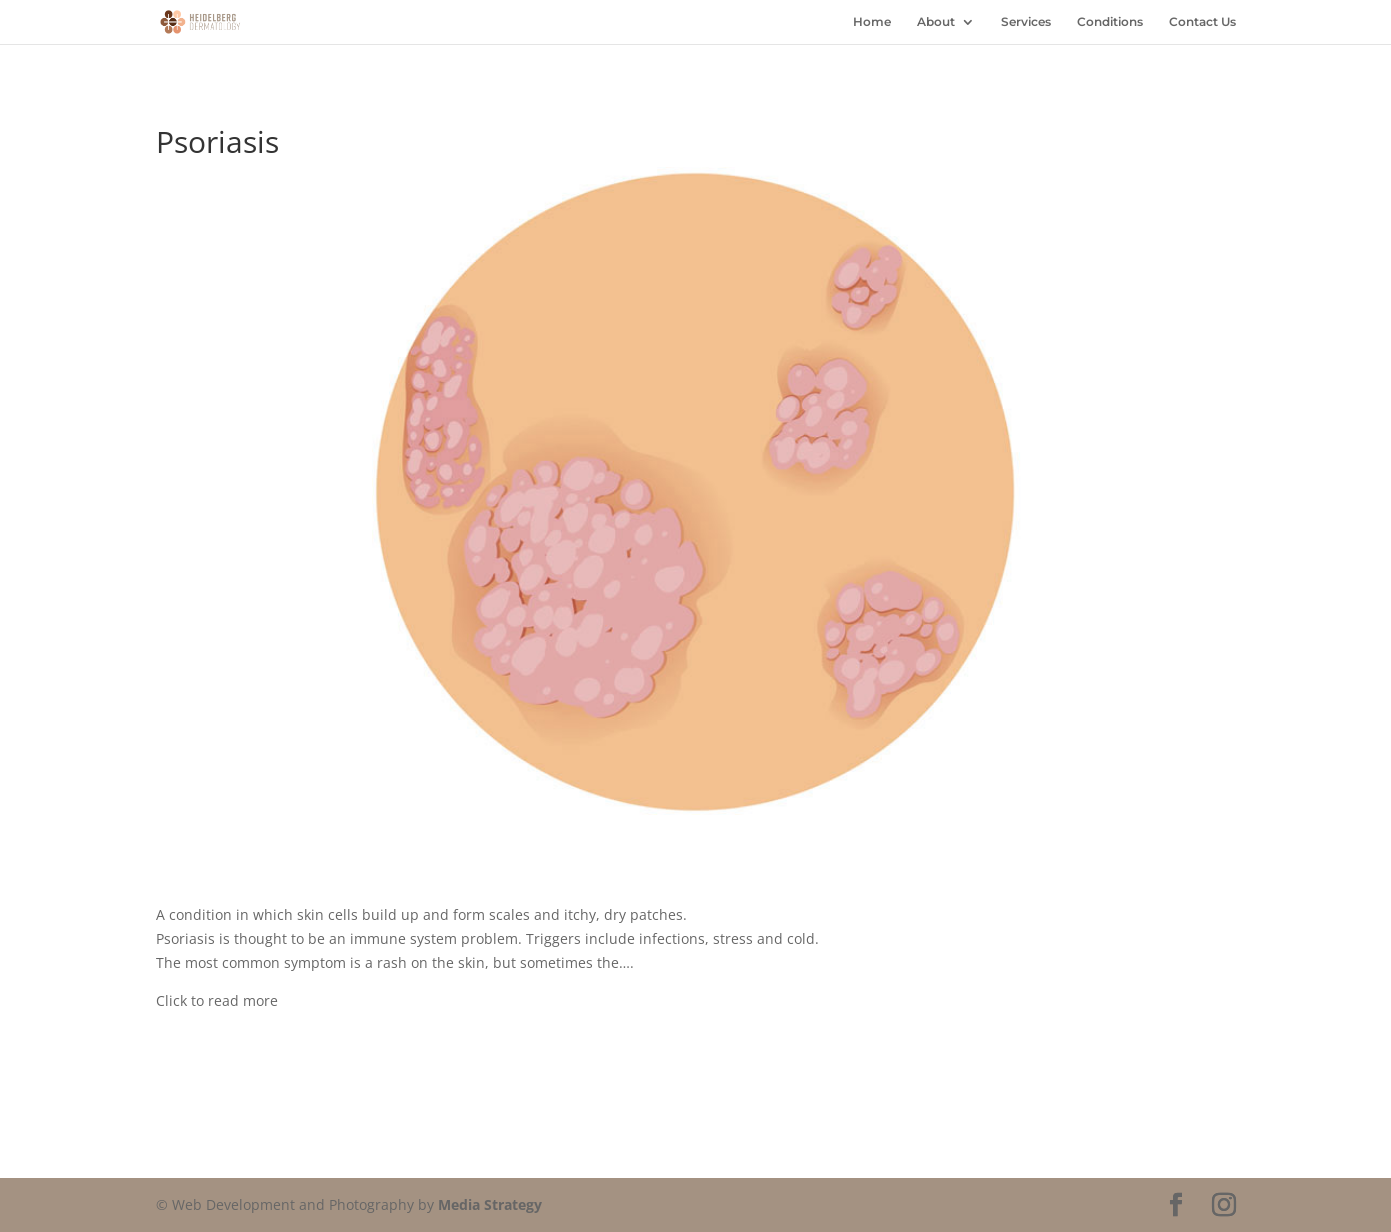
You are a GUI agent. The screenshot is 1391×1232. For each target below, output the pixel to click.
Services (1026, 22)
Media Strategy (490, 1204)
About (936, 22)
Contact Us (1202, 22)
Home (872, 22)
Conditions (1110, 22)
